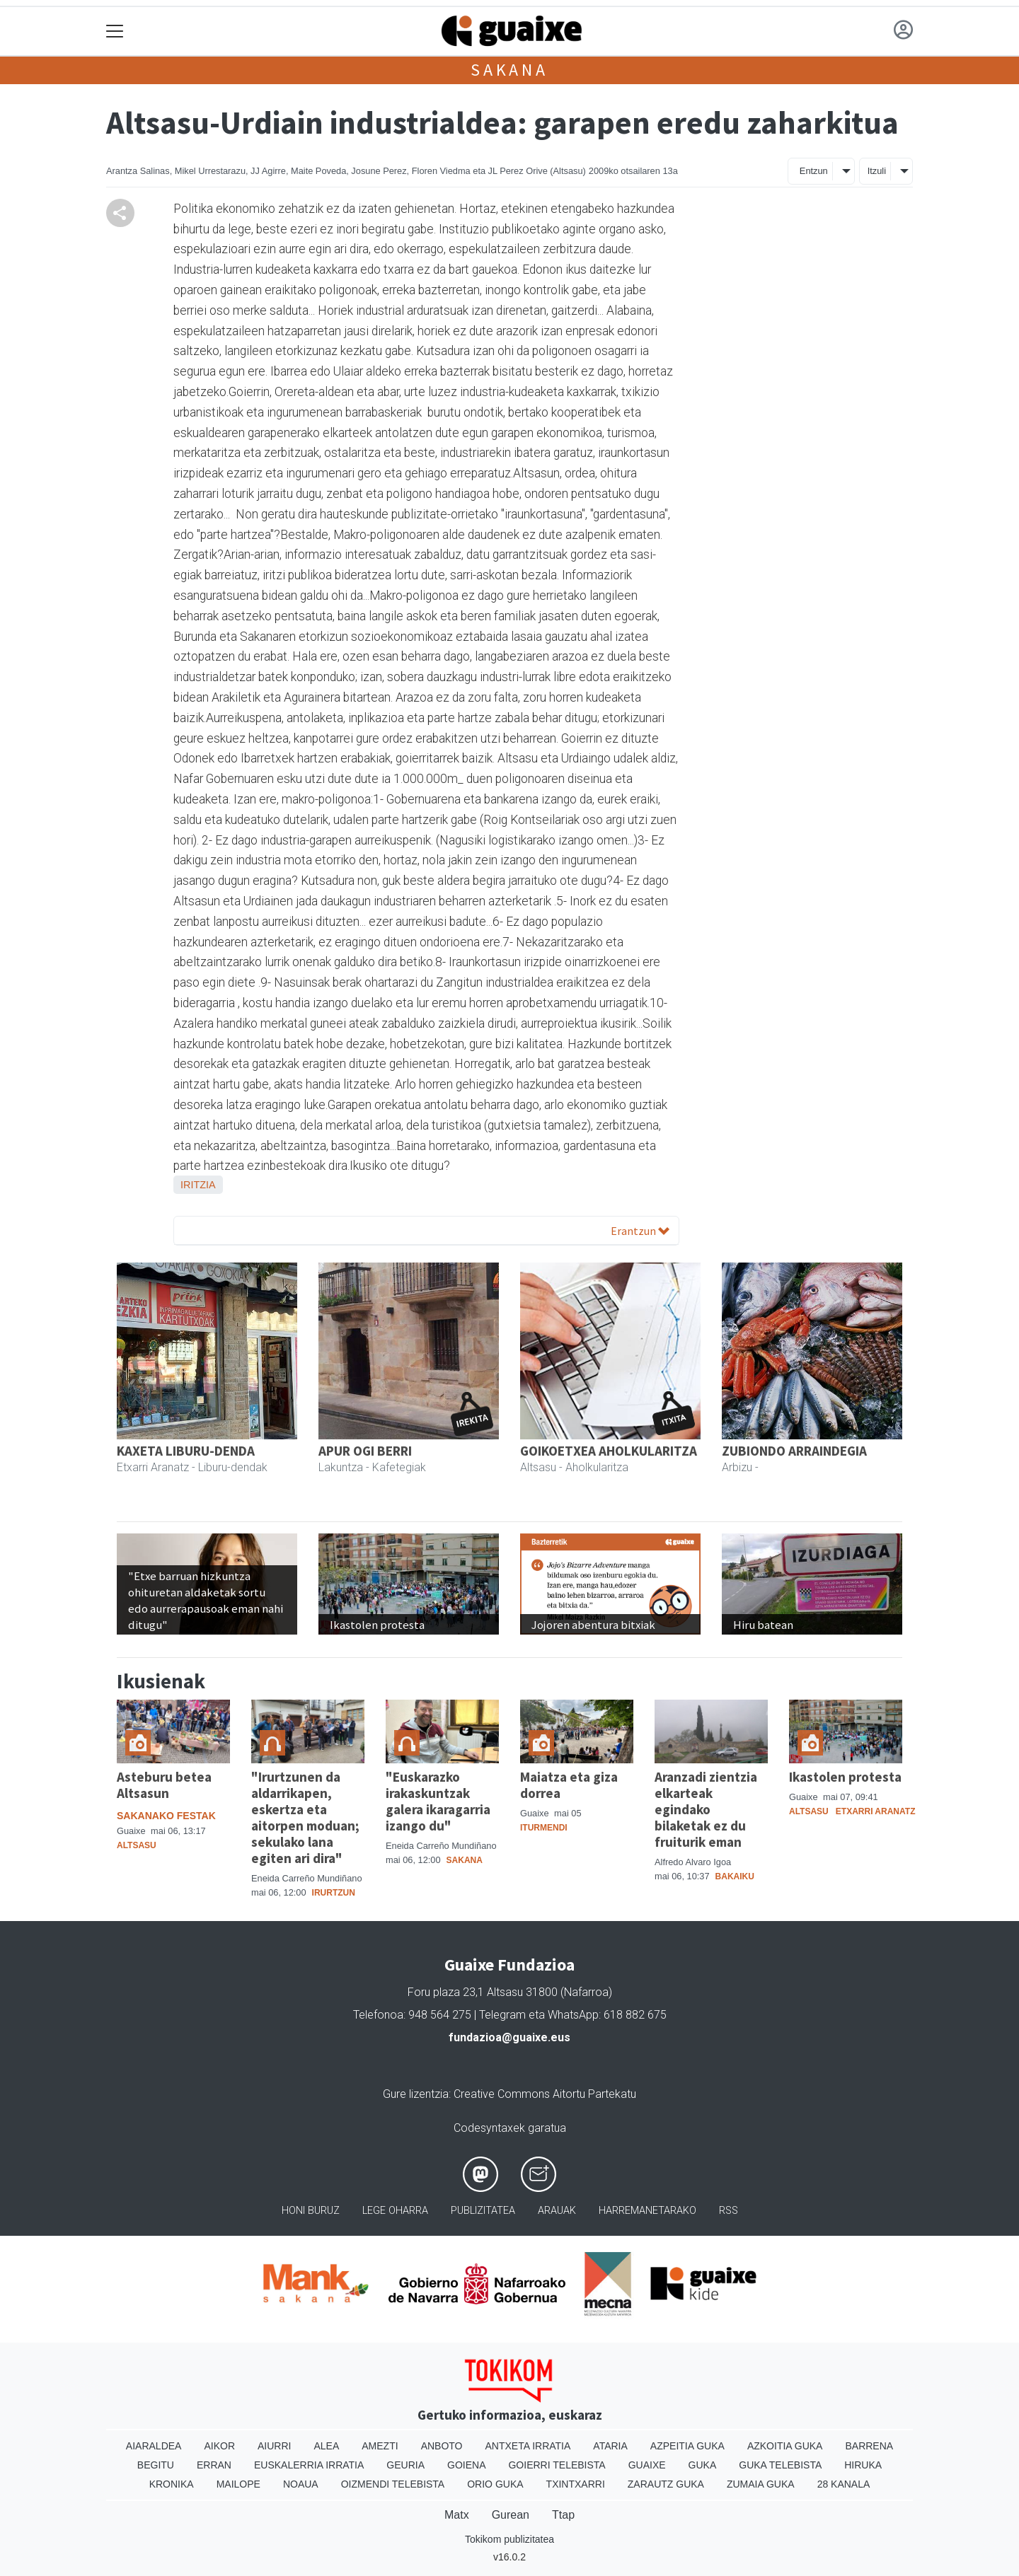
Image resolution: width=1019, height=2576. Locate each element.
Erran (214, 2465)
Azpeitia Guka (687, 2446)
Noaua (300, 2484)
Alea (326, 2446)
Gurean (510, 2515)
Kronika (171, 2484)
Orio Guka (495, 2484)
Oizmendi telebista (393, 2484)
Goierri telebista (556, 2465)
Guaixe (647, 2465)
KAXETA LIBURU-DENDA (186, 1450)
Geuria (405, 2465)
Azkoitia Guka (785, 2446)
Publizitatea (483, 2211)
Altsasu (136, 1845)
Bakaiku (734, 1876)
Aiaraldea (154, 2446)
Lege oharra (395, 2211)
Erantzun (640, 1231)
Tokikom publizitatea (509, 2539)
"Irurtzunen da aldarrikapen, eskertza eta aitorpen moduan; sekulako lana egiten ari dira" (305, 1817)
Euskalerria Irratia (309, 2465)
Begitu (155, 2465)
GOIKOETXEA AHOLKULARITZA (608, 1450)
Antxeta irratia (528, 2446)
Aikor (219, 2446)
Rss (728, 2211)
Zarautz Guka (666, 2484)
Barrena (869, 2446)
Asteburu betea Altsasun (164, 1785)
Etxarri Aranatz (876, 1811)
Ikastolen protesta (845, 1776)
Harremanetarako (647, 2211)
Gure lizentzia (416, 2094)
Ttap (563, 2515)
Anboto (442, 2446)
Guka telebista (780, 2465)
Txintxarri (575, 2484)
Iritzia (198, 1184)
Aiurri (274, 2446)
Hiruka (863, 2465)
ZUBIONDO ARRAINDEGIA (794, 1450)
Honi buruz (311, 2211)
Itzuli (877, 171)
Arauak (557, 2211)
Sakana (509, 70)
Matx (456, 2515)
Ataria (610, 2446)
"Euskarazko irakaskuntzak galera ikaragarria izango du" (438, 1801)
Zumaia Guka (761, 2484)
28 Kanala (843, 2484)
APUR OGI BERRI (365, 1450)
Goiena (466, 2465)
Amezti (380, 2446)
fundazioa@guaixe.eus (509, 2037)
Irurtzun (333, 1893)
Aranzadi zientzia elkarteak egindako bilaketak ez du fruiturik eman (706, 1809)
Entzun (814, 171)
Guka (703, 2465)
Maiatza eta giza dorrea (569, 1785)
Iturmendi (544, 1828)
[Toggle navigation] (115, 31)
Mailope (238, 2484)
